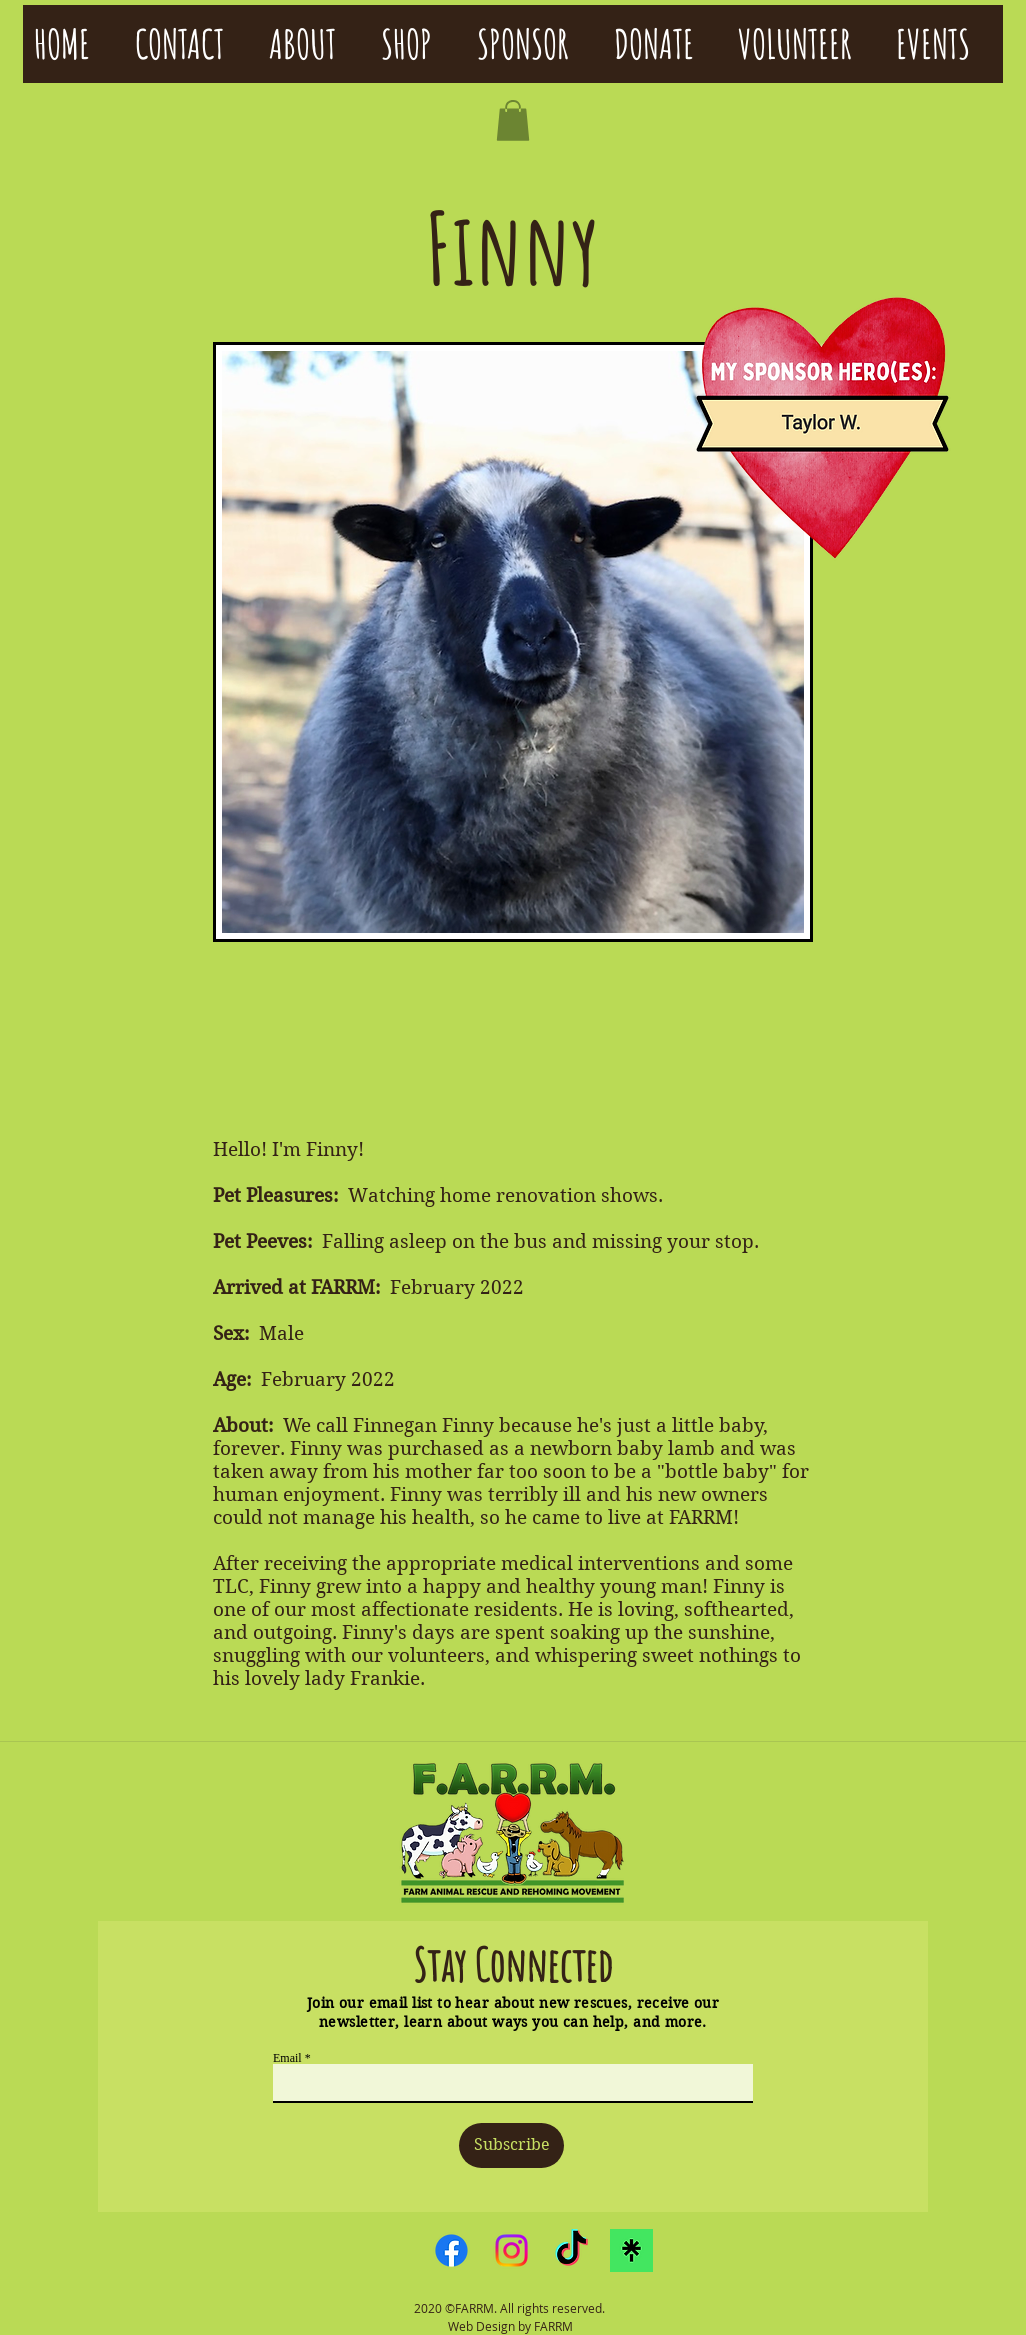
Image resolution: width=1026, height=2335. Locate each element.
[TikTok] (571, 2250)
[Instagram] (511, 2250)
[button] (513, 120)
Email (287, 2058)
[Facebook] (451, 2250)
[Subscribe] (511, 2145)
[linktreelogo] (631, 2250)
